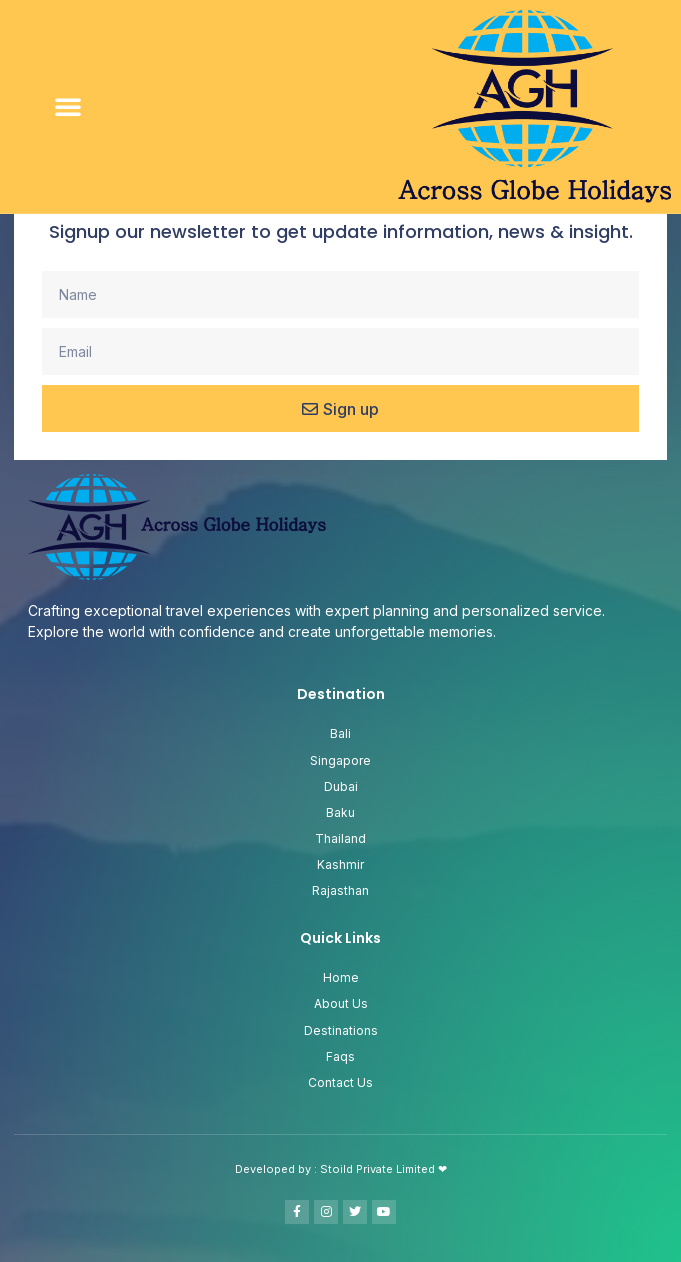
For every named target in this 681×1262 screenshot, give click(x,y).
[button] (68, 106)
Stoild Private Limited (379, 1169)
